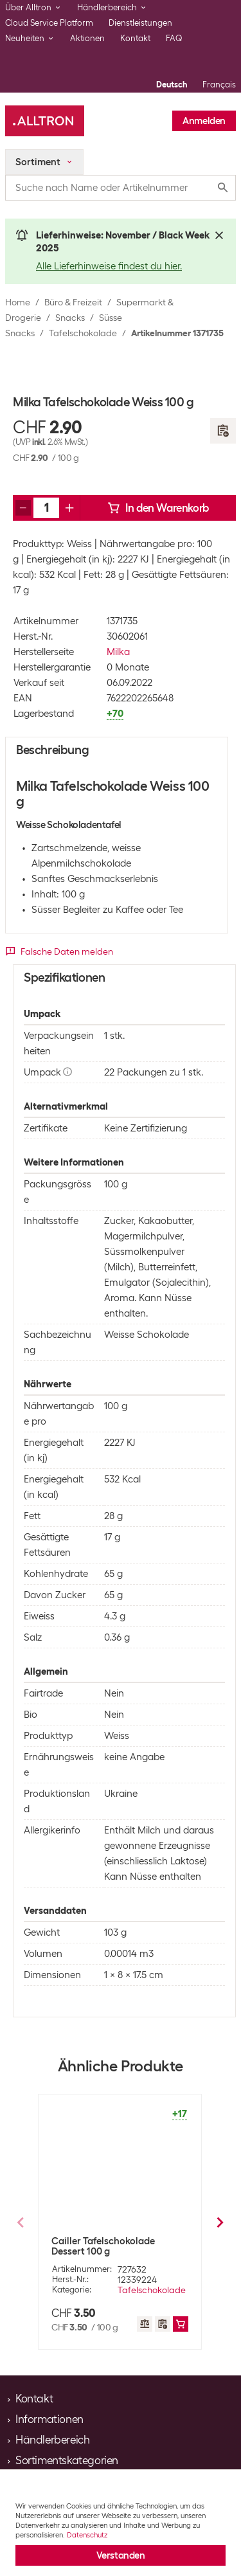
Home (17, 302)
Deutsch (171, 84)
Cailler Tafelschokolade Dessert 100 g (103, 2246)
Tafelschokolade (83, 333)
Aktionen (87, 38)
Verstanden (120, 2555)
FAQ (174, 38)
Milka (118, 652)
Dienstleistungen (140, 23)
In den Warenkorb (158, 507)
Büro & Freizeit (73, 302)
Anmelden (204, 121)
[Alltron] (44, 120)
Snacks (70, 317)
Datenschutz (87, 2534)
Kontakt (135, 38)
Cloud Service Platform (49, 23)
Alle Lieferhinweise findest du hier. (109, 266)
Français (219, 84)
